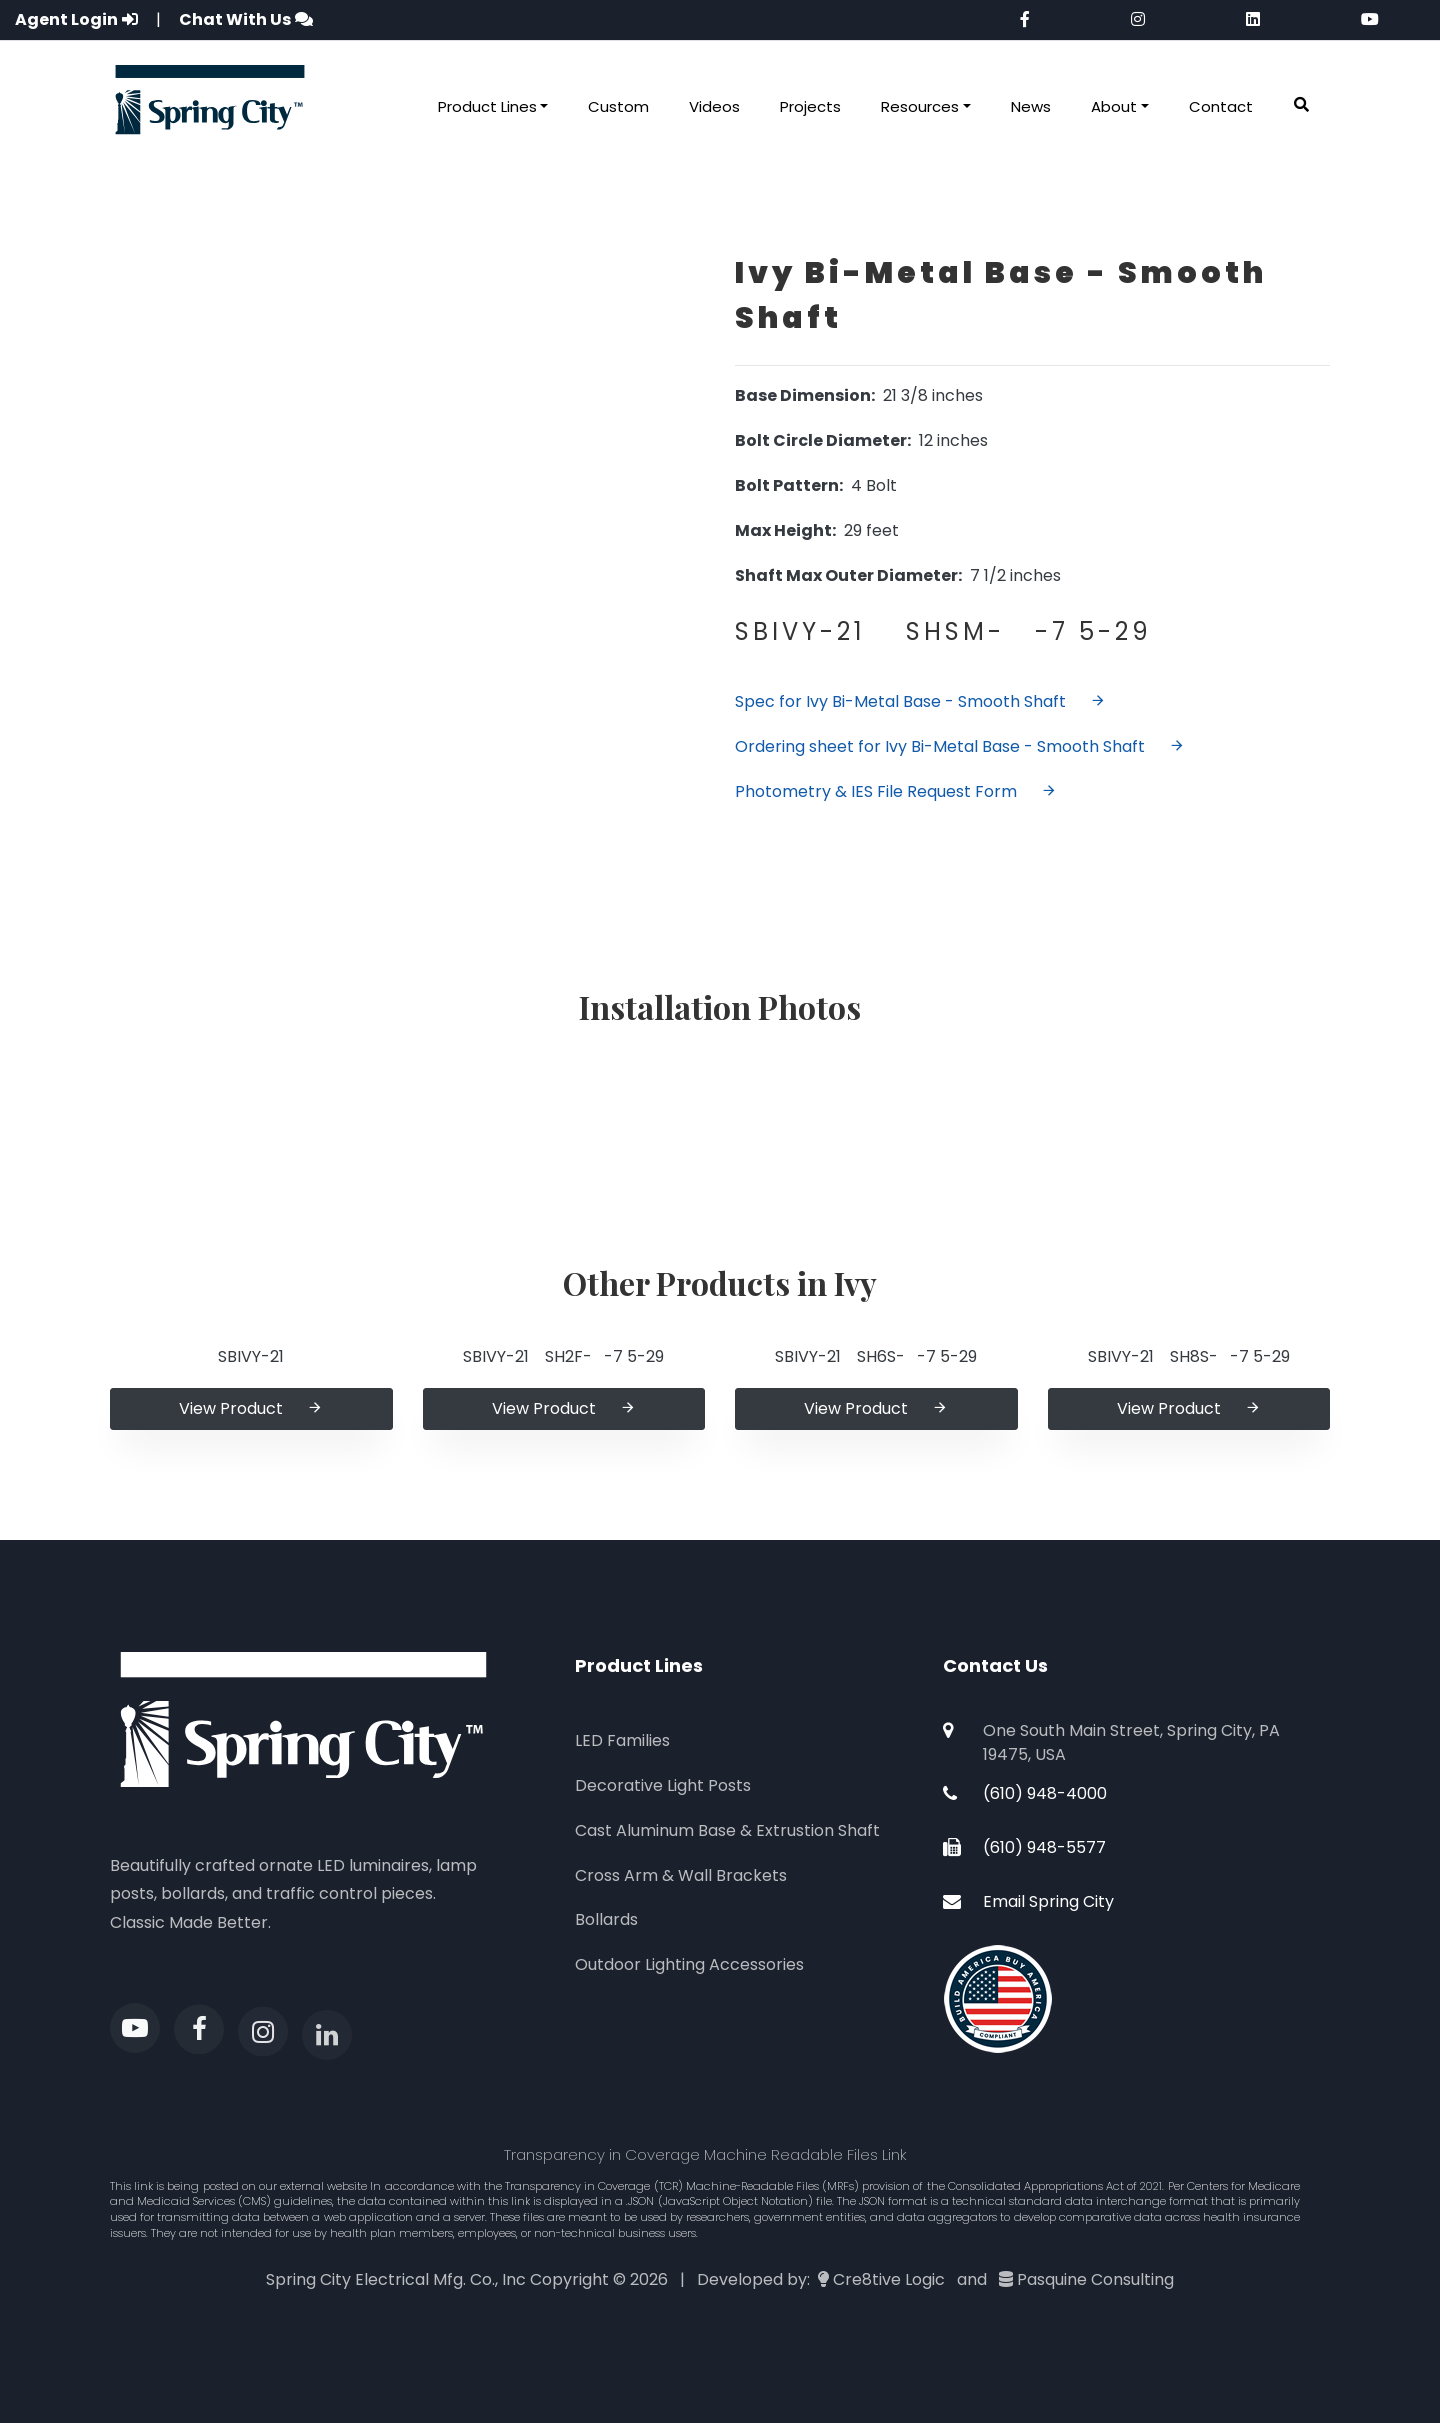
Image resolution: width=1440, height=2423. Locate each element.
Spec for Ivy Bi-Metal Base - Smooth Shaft (920, 701)
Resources (920, 106)
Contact (1221, 106)
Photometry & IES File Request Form (896, 791)
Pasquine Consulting (1095, 2279)
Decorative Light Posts (663, 1785)
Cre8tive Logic (889, 2279)
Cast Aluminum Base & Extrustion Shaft (727, 1830)
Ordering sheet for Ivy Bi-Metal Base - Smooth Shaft (960, 746)
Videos (714, 106)
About (1114, 106)
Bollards (606, 1919)
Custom (618, 106)
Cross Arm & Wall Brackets (681, 1875)
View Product (251, 1408)
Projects (810, 106)
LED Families (622, 1740)
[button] (1301, 105)
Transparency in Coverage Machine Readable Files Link (705, 2154)
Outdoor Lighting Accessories (689, 1964)
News (1031, 106)
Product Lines (487, 106)
